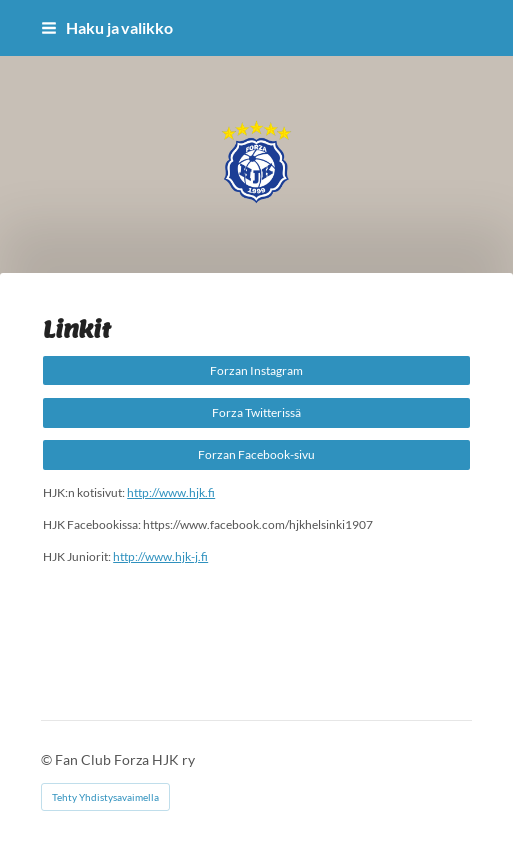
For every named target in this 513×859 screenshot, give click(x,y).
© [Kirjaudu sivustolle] (48, 759)
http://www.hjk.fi (171, 492)
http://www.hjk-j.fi (160, 556)
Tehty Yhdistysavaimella (105, 797)
